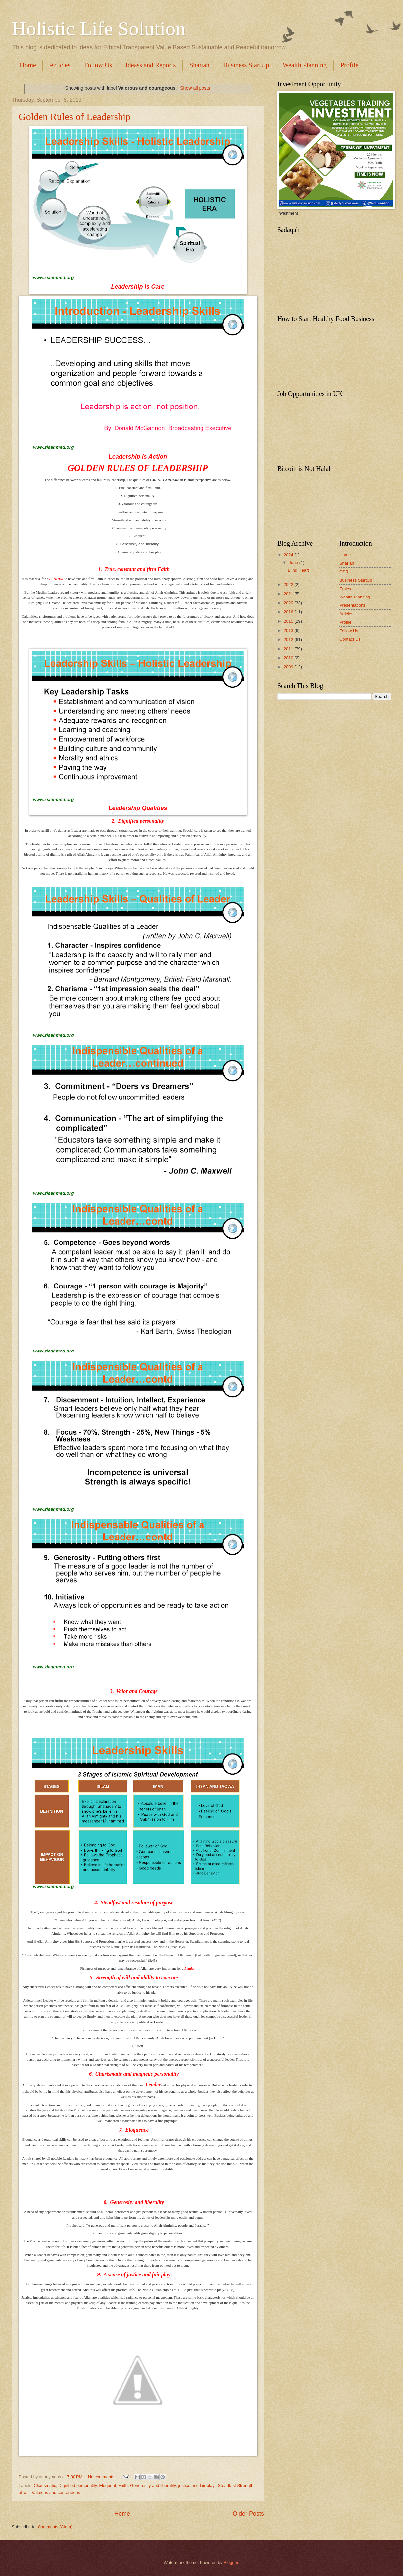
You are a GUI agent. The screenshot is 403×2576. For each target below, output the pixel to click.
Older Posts (248, 2513)
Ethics (345, 588)
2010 (289, 657)
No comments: (102, 2476)
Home (28, 65)
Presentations (352, 605)
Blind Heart (298, 570)
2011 (289, 648)
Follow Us (98, 65)
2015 (289, 621)
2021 (289, 593)
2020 (289, 602)
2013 (289, 630)
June (294, 562)
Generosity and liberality (153, 2485)
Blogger (231, 2562)
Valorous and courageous (56, 2492)
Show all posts (195, 88)
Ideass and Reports (150, 65)
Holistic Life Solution (98, 28)
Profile (345, 622)
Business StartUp (246, 65)
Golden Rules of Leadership (74, 116)
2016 (289, 611)
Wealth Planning (305, 65)
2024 (289, 554)
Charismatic (45, 2485)
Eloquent (107, 2485)
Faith (123, 2485)
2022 (289, 584)
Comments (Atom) (55, 2526)
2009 (289, 666)
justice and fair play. (196, 2485)
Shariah (199, 65)
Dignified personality (77, 2485)
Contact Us (350, 639)
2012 (289, 639)
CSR (343, 571)
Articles (59, 65)
